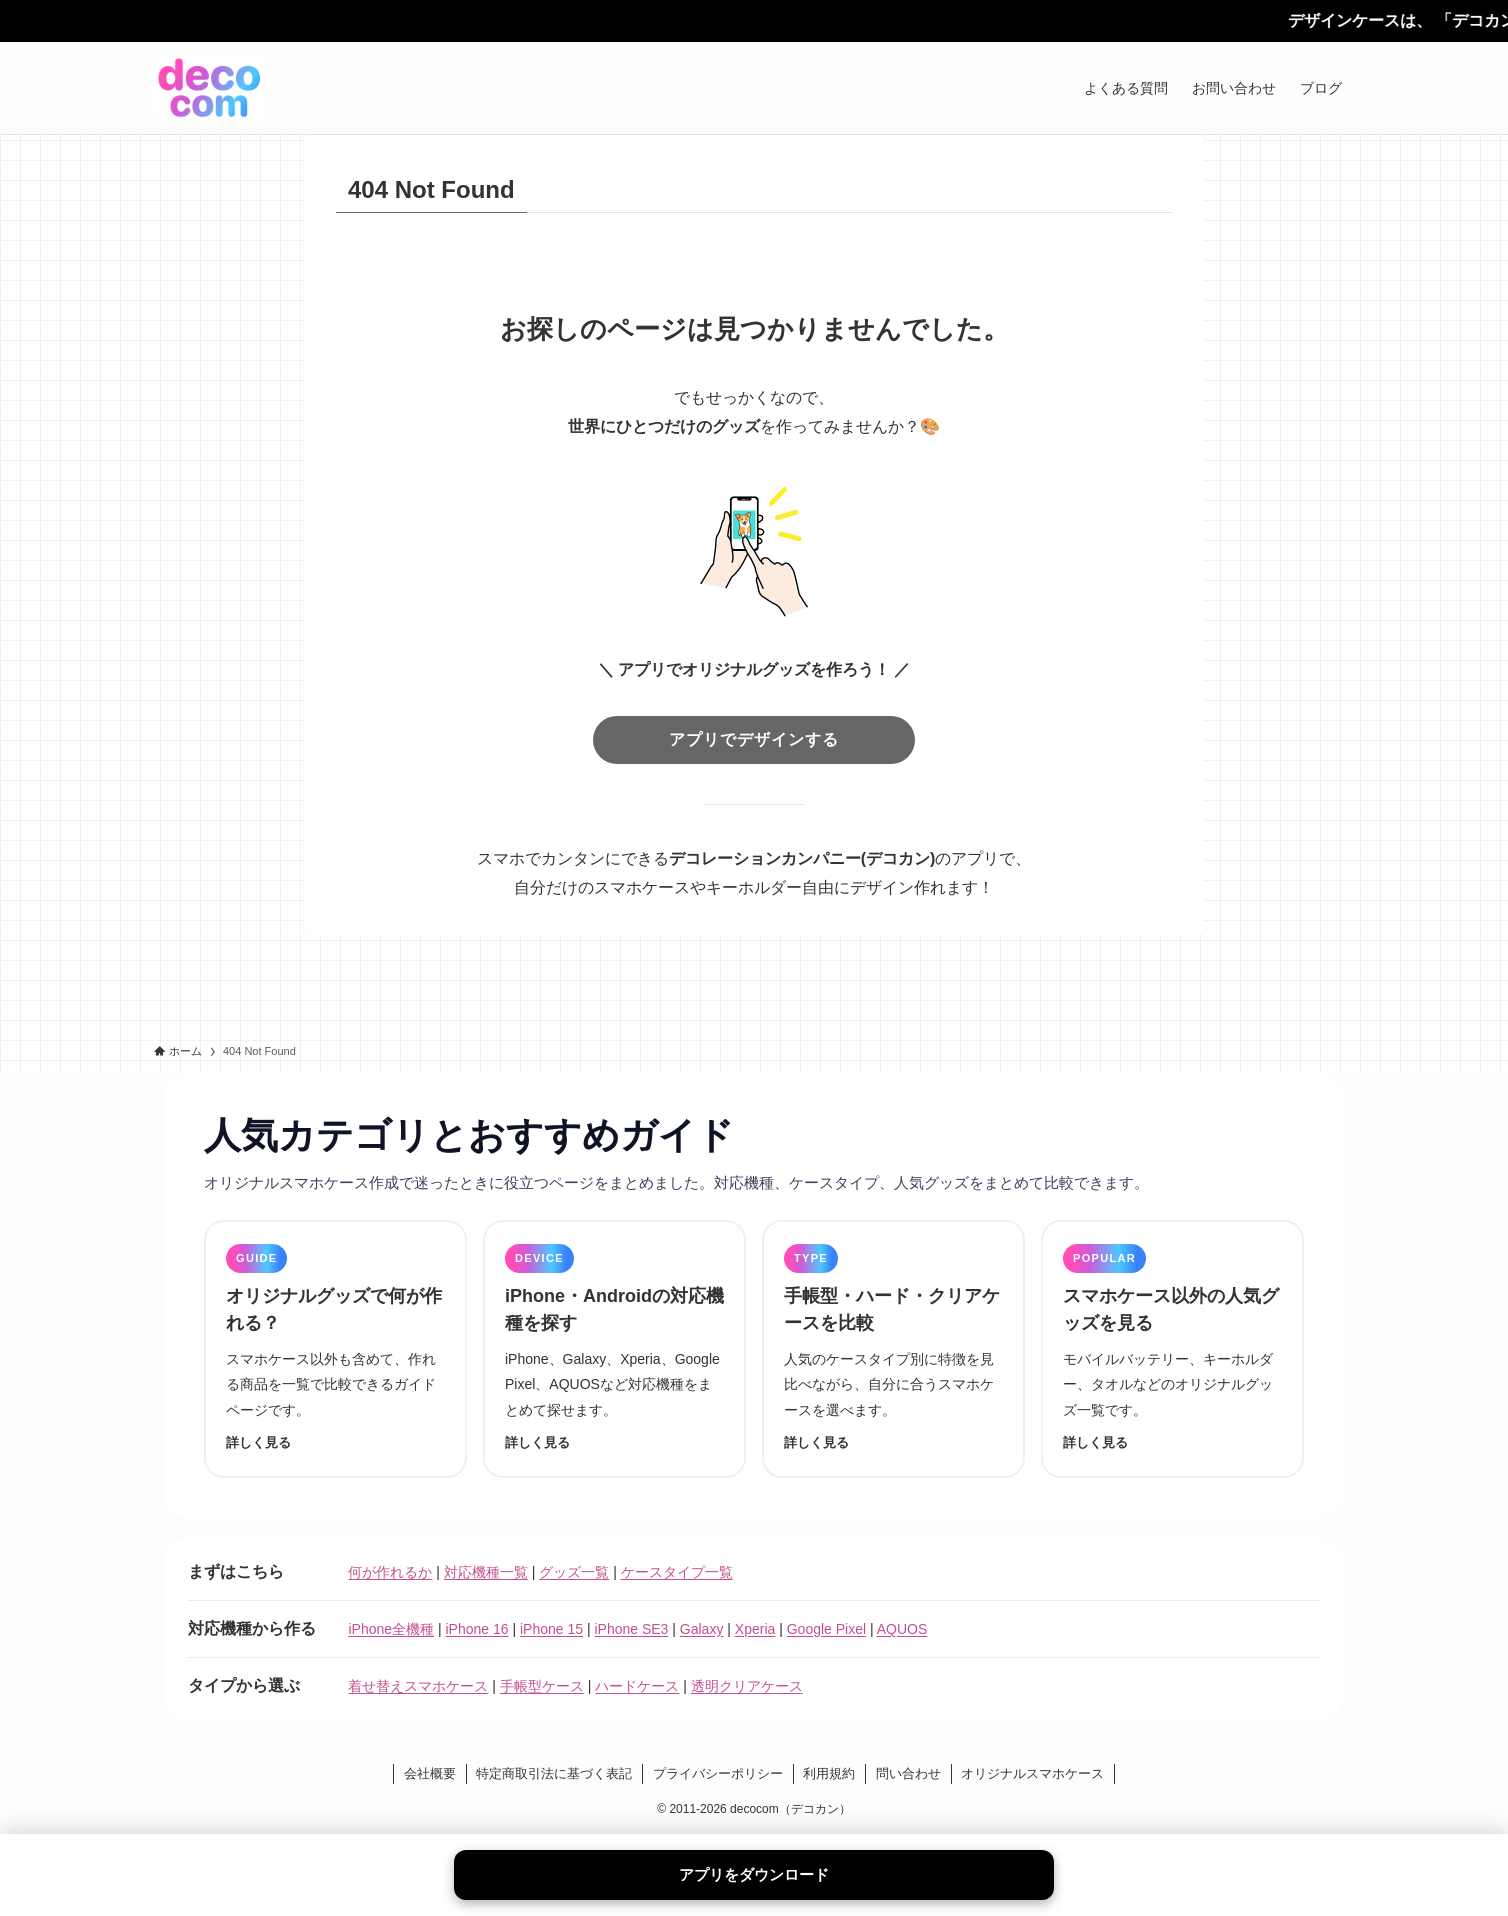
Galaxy (702, 1629)
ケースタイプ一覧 (677, 1572)
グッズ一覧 (574, 1572)
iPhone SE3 (631, 1629)
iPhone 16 (476, 1629)
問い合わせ (908, 1773)
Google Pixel (826, 1629)
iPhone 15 (551, 1629)
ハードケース (637, 1686)
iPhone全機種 (391, 1629)
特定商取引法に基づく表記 (554, 1773)
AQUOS (902, 1629)
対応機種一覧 (486, 1572)
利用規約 (829, 1773)
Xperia (755, 1629)
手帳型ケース (542, 1686)
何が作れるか (390, 1572)
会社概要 (430, 1773)
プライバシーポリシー (718, 1773)
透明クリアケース (747, 1686)
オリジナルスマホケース (1032, 1773)
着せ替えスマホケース (418, 1686)
